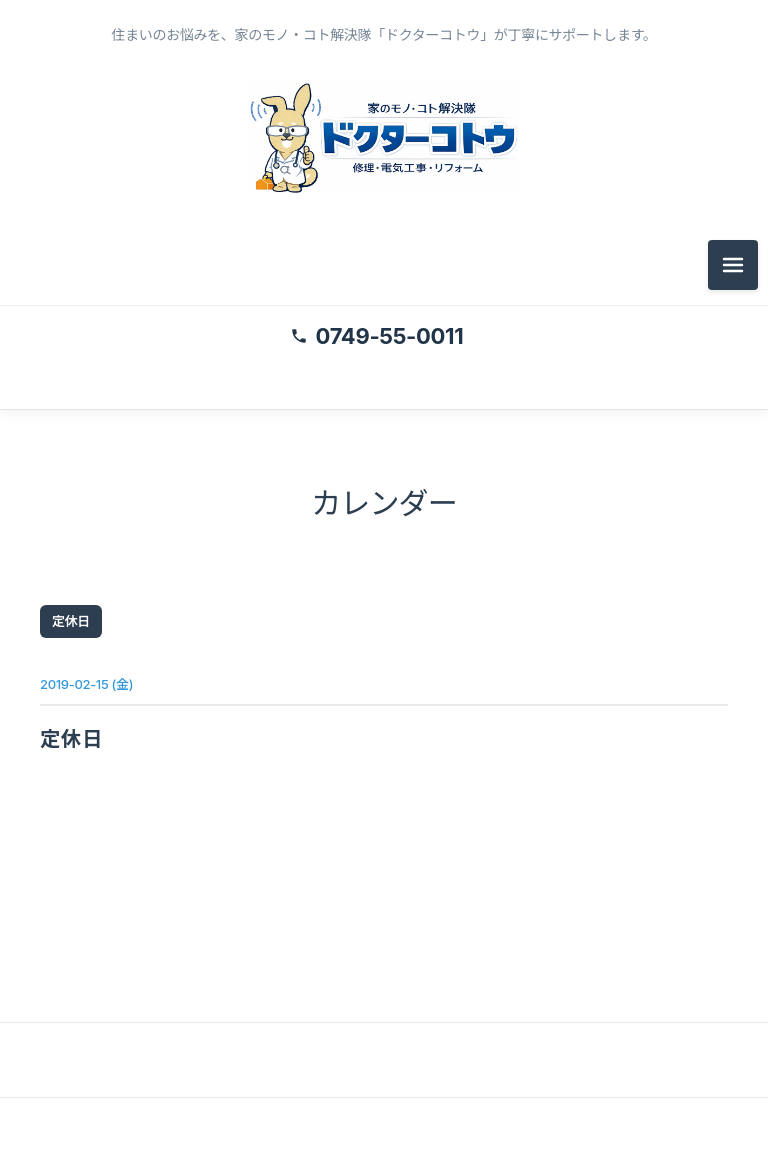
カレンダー (384, 503)
